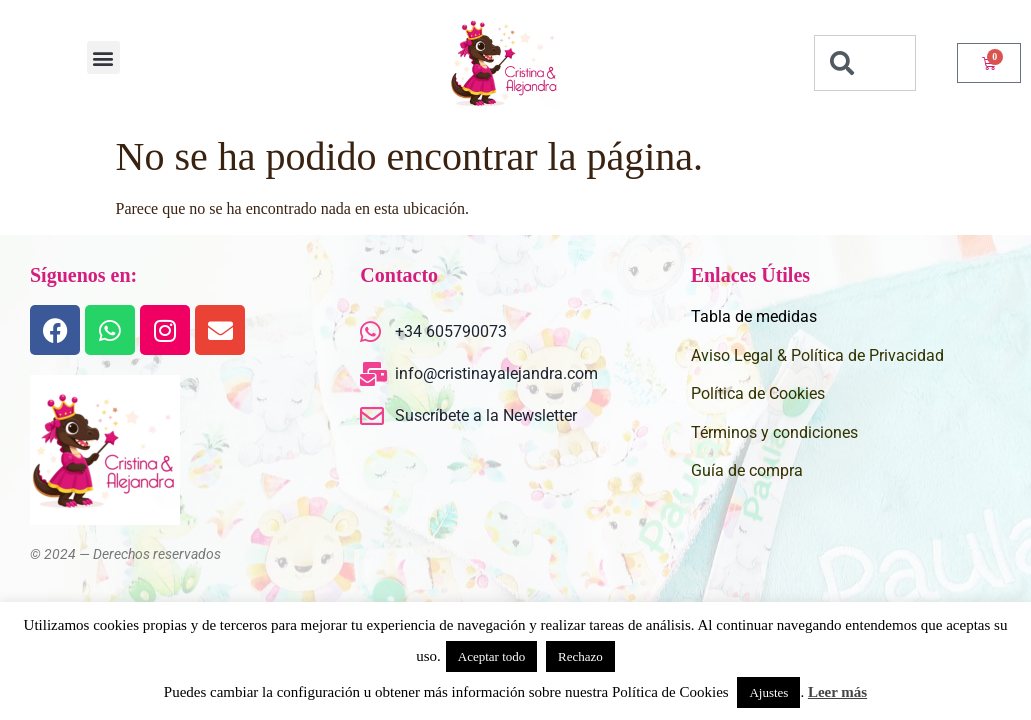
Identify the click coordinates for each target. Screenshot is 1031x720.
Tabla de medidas (754, 316)
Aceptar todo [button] (492, 656)
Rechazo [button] (580, 656)
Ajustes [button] (768, 692)
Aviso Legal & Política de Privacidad (817, 355)
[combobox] (865, 63)
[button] (103, 57)
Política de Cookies (758, 393)
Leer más (837, 692)
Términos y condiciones (774, 432)
